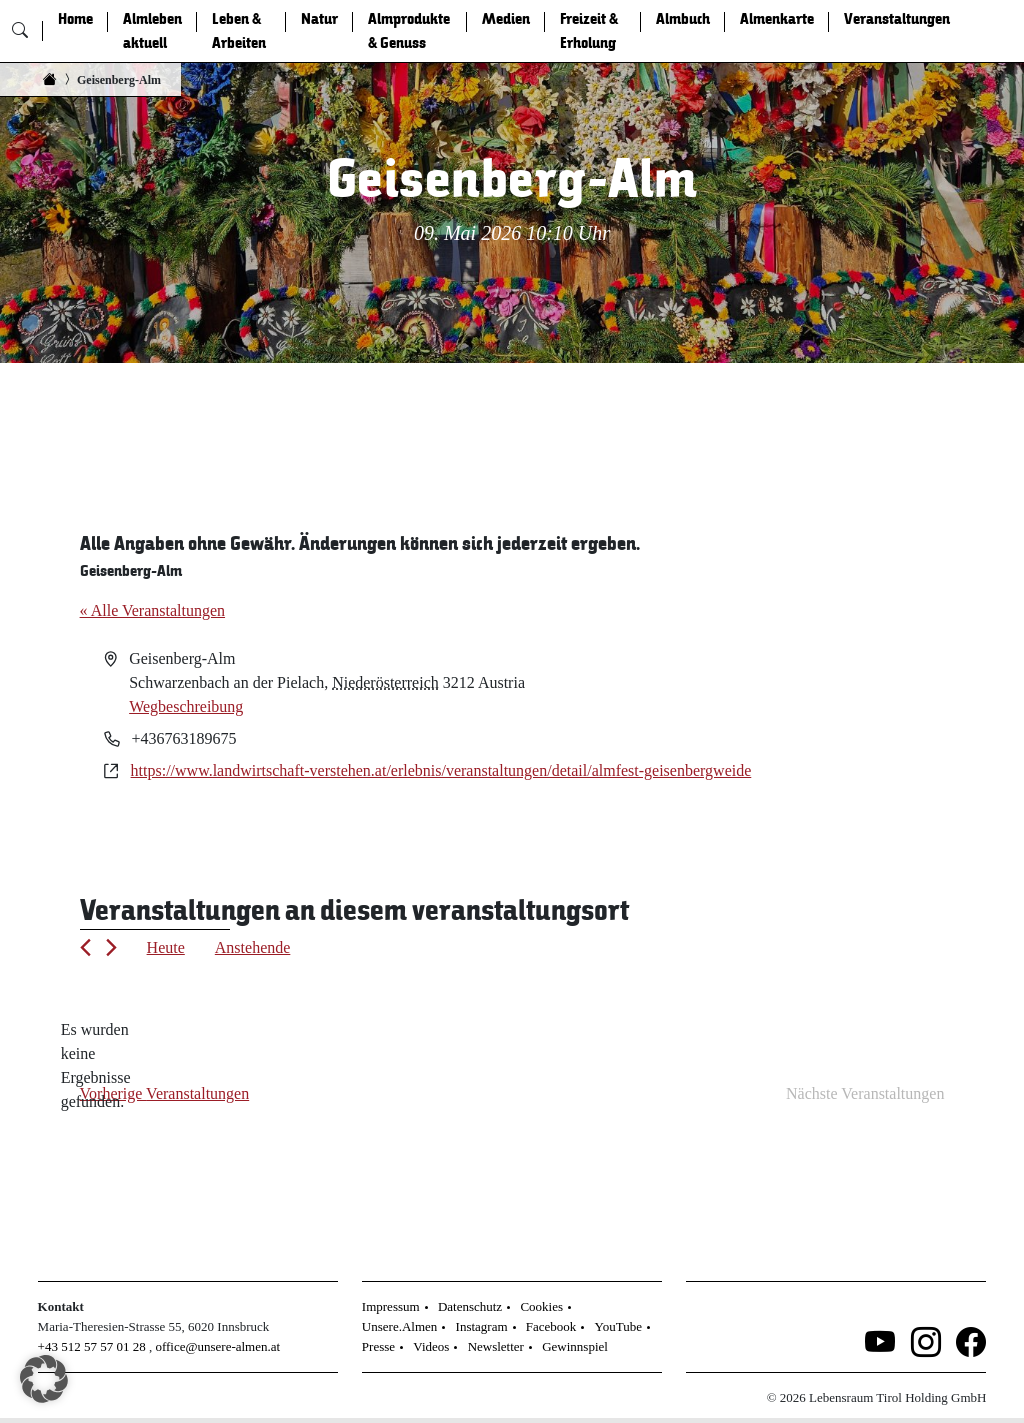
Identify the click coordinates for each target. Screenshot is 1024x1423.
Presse (378, 1346)
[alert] (96, 1066)
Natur (319, 19)
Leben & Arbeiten (239, 31)
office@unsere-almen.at (217, 1346)
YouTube (618, 1326)
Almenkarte (777, 19)
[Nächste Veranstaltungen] (111, 947)
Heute (166, 947)
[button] (44, 1379)
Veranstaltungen (897, 19)
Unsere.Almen (399, 1326)
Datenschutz (470, 1306)
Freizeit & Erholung (589, 31)
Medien (506, 19)
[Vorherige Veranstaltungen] (85, 947)
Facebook (551, 1326)
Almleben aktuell (152, 31)
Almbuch (683, 19)
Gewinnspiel (575, 1346)
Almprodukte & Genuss (409, 31)
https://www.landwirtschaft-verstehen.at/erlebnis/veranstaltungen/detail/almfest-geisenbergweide (441, 770)
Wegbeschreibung (186, 706)
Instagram (482, 1326)
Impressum (391, 1306)
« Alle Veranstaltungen (152, 610)
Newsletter (496, 1346)
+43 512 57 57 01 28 (92, 1346)
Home (75, 19)
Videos (431, 1346)
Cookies (541, 1306)
